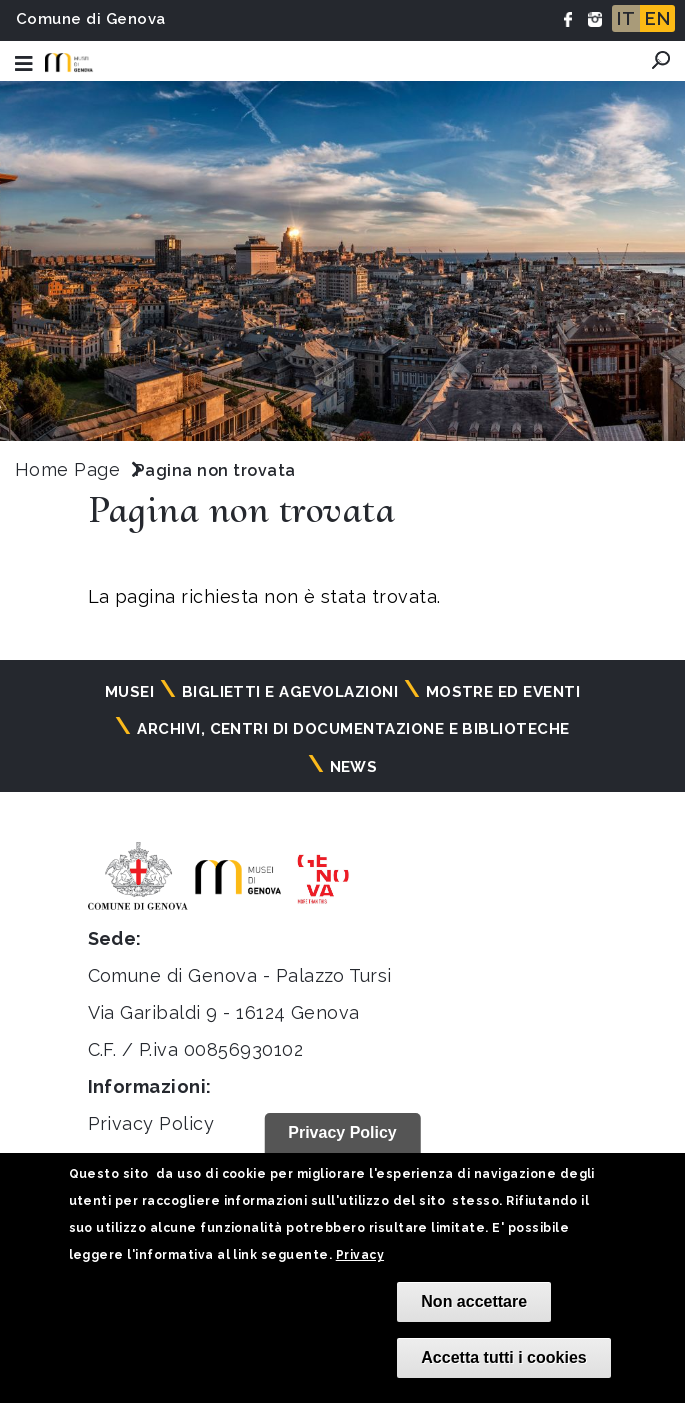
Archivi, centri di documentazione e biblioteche (353, 729)
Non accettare (474, 1301)
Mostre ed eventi (503, 692)
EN (657, 18)
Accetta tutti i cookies (503, 1357)
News (354, 767)
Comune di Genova (91, 19)
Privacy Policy (151, 1123)
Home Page (67, 469)
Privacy (360, 1255)
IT (626, 18)
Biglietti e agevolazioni (290, 692)
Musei (129, 692)
